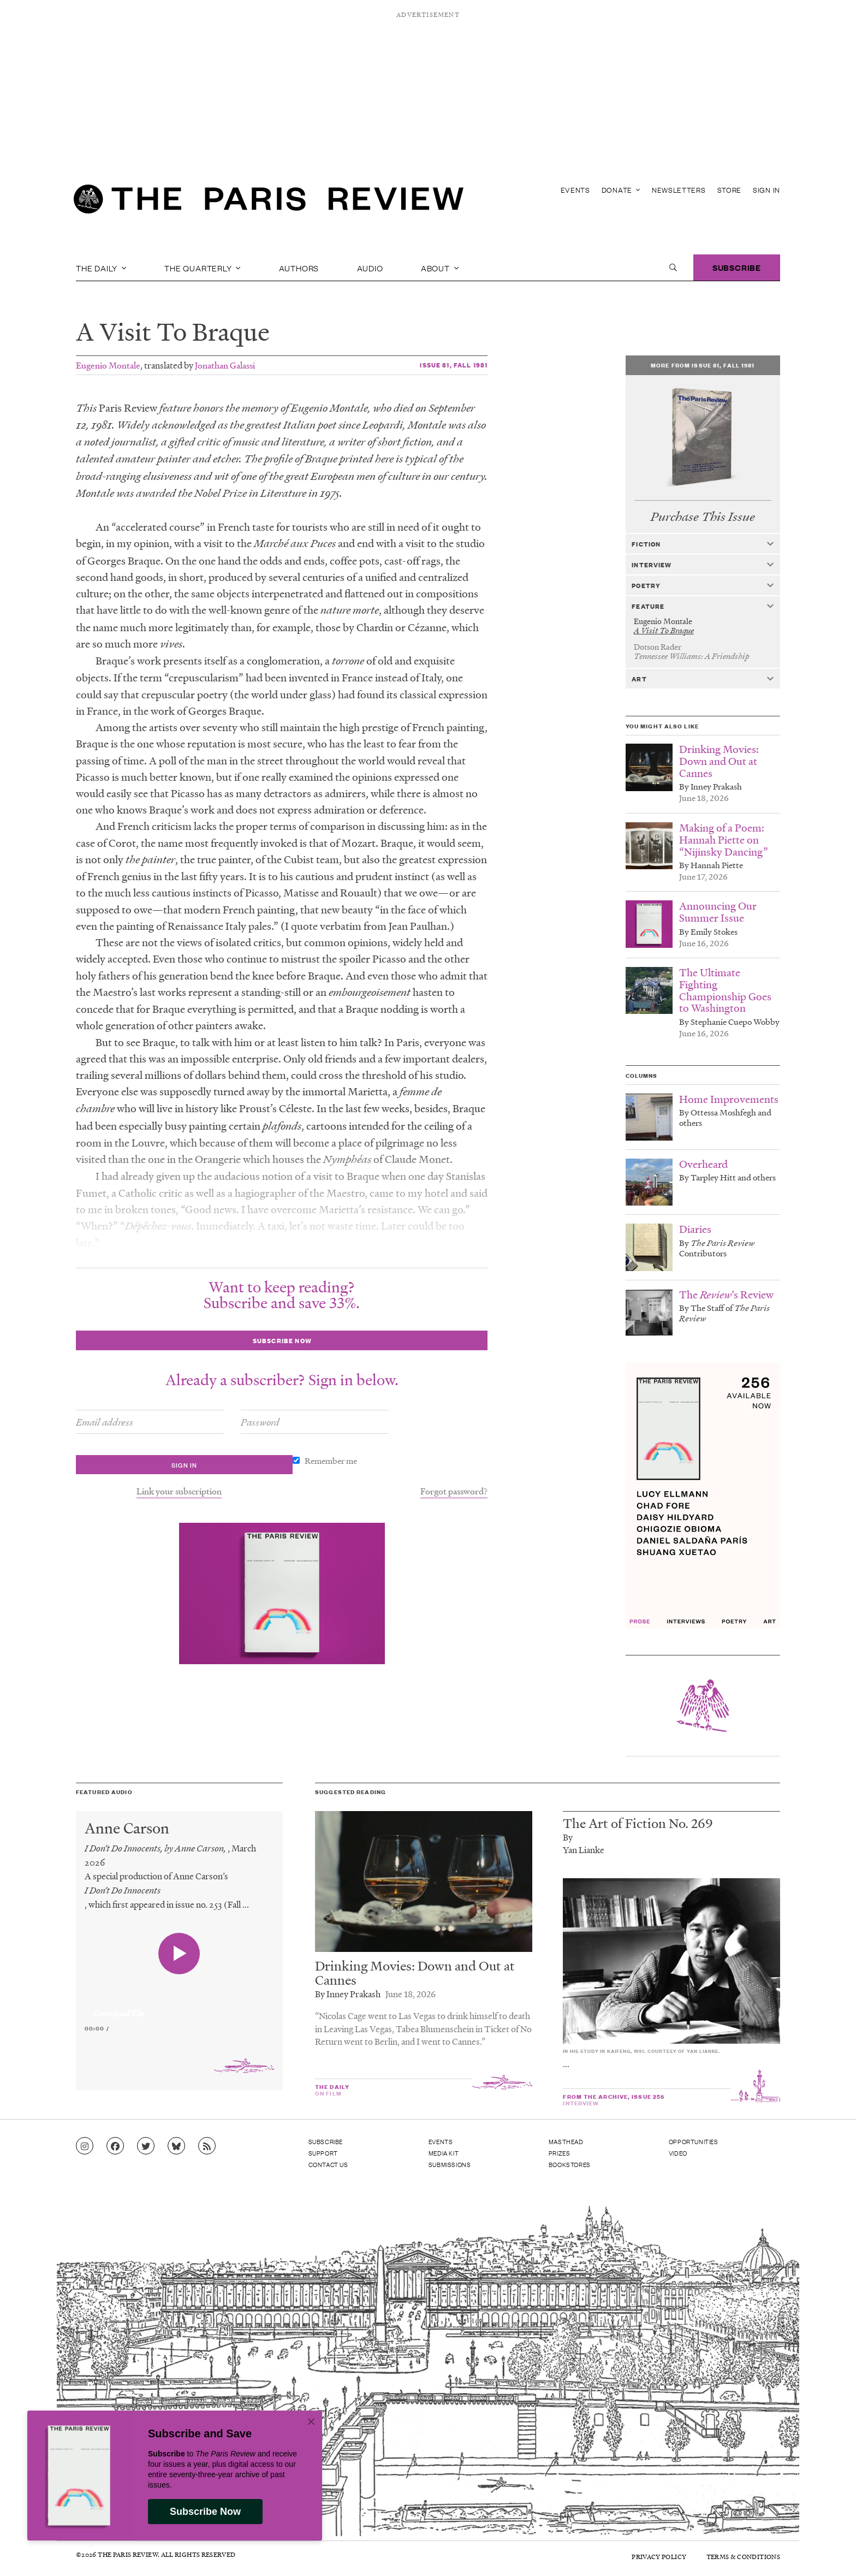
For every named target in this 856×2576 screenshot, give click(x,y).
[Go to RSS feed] (207, 2144)
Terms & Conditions (743, 2552)
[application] (179, 2004)
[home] (268, 202)
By (568, 1835)
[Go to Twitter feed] (145, 2144)
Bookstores (570, 2160)
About (440, 268)
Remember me (114, 1461)
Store (729, 190)
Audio (370, 268)
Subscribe (736, 267)
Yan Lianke (583, 1847)
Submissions (450, 2160)
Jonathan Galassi (225, 365)
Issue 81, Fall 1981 (456, 365)
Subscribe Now (205, 2511)
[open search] (673, 267)
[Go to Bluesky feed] (176, 2144)
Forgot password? (456, 1461)
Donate (621, 190)
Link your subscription (282, 1461)
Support (323, 2150)
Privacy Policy (650, 2552)
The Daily (101, 268)
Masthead (566, 2139)
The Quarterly (202, 268)
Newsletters (679, 190)
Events (575, 190)
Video (678, 2150)
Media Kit (444, 2150)
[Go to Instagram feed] (84, 2144)
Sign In (766, 190)
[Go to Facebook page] (115, 2144)
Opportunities (693, 2139)
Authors (299, 268)
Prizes (559, 2150)
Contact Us (328, 2160)
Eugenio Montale (108, 365)
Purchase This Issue (703, 514)
